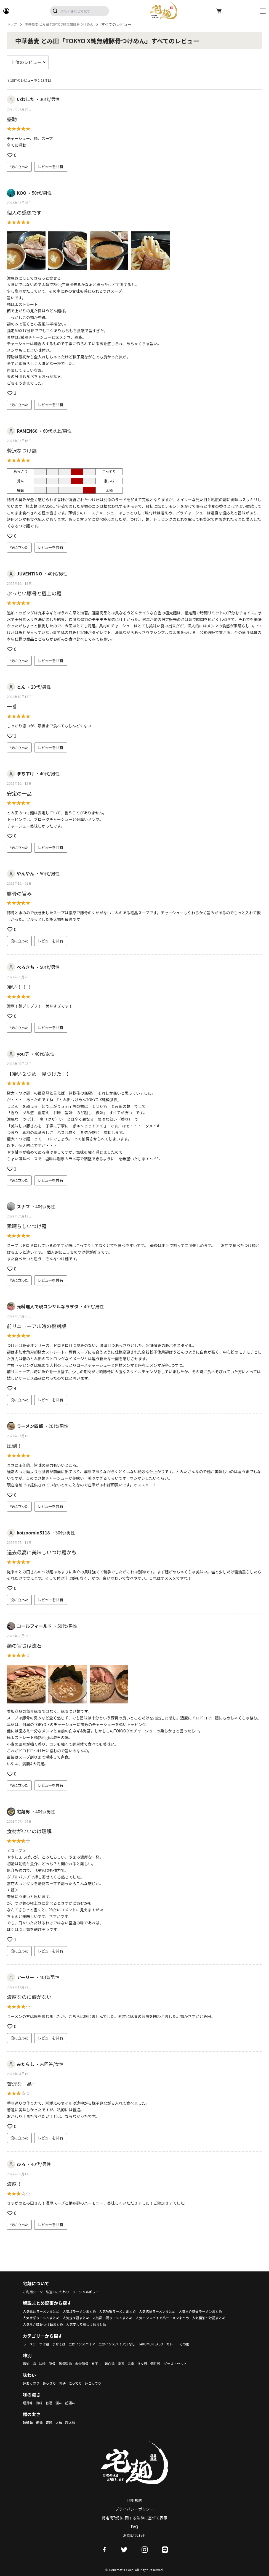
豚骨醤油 (70, 2363)
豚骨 (55, 2363)
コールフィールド (34, 1626)
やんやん (25, 873)
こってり (81, 2383)
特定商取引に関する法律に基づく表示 (134, 2517)
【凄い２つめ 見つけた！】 (40, 1073)
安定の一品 (19, 793)
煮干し (105, 2363)
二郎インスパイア (89, 2344)
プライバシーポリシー (134, 2509)
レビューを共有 (50, 166)
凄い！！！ (19, 986)
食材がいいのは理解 (29, 1831)
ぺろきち (25, 967)
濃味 (63, 2402)
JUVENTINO (29, 573)
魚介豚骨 (88, 2363)
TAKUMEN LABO (168, 2344)
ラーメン (30, 2344)
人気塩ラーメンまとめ (87, 2311)
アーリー (25, 1977)
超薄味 (28, 2402)
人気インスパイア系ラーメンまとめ (53, 2324)
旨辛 (143, 2363)
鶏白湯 (119, 2363)
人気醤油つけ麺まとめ (106, 2324)
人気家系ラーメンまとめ (97, 2317)
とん (21, 686)
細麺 (41, 2422)
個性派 (170, 2363)
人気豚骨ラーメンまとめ (176, 2311)
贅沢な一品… (22, 2083)
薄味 (41, 2402)
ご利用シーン (34, 2291)
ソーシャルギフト (94, 2291)
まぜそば (63, 2344)
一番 (12, 706)
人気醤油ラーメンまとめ (44, 2311)
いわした (25, 99)
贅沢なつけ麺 (22, 450)
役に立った (19, 166)
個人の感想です (24, 212)
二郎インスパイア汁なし (129, 2344)
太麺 (63, 2422)
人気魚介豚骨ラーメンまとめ (48, 2317)
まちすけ (25, 773)
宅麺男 (23, 1811)
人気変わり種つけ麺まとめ (202, 2324)
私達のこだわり (62, 2291)
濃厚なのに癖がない (29, 1996)
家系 (132, 2363)
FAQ (134, 2526)
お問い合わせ (134, 2535)
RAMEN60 (27, 430)
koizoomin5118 (33, 1532)
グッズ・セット (192, 2363)
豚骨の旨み (19, 893)
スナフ (23, 1206)
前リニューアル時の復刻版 (36, 1326)
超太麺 (75, 2422)
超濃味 (75, 2402)
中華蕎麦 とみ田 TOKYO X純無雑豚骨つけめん (65, 24)
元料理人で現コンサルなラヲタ (48, 1306)
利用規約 (134, 2500)
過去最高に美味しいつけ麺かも (41, 1552)
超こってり (101, 2383)
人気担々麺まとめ (136, 2317)
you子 (23, 1053)
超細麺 (28, 2422)
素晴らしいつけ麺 (27, 1226)
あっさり (53, 2383)
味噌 (44, 2363)
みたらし (25, 2064)
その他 (206, 2344)
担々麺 (156, 2363)
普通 (67, 2383)
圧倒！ (14, 1445)
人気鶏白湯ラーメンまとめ (178, 2317)
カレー (191, 2344)
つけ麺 (47, 2344)
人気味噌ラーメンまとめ (131, 2311)
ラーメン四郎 (30, 1426)
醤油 (27, 2363)
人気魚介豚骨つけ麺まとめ (152, 2324)
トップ (12, 24)
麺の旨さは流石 (24, 1645)
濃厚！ (14, 2183)
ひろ (21, 2164)
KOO (21, 192)
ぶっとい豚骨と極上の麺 (34, 593)
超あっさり (32, 2383)
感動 (12, 119)
